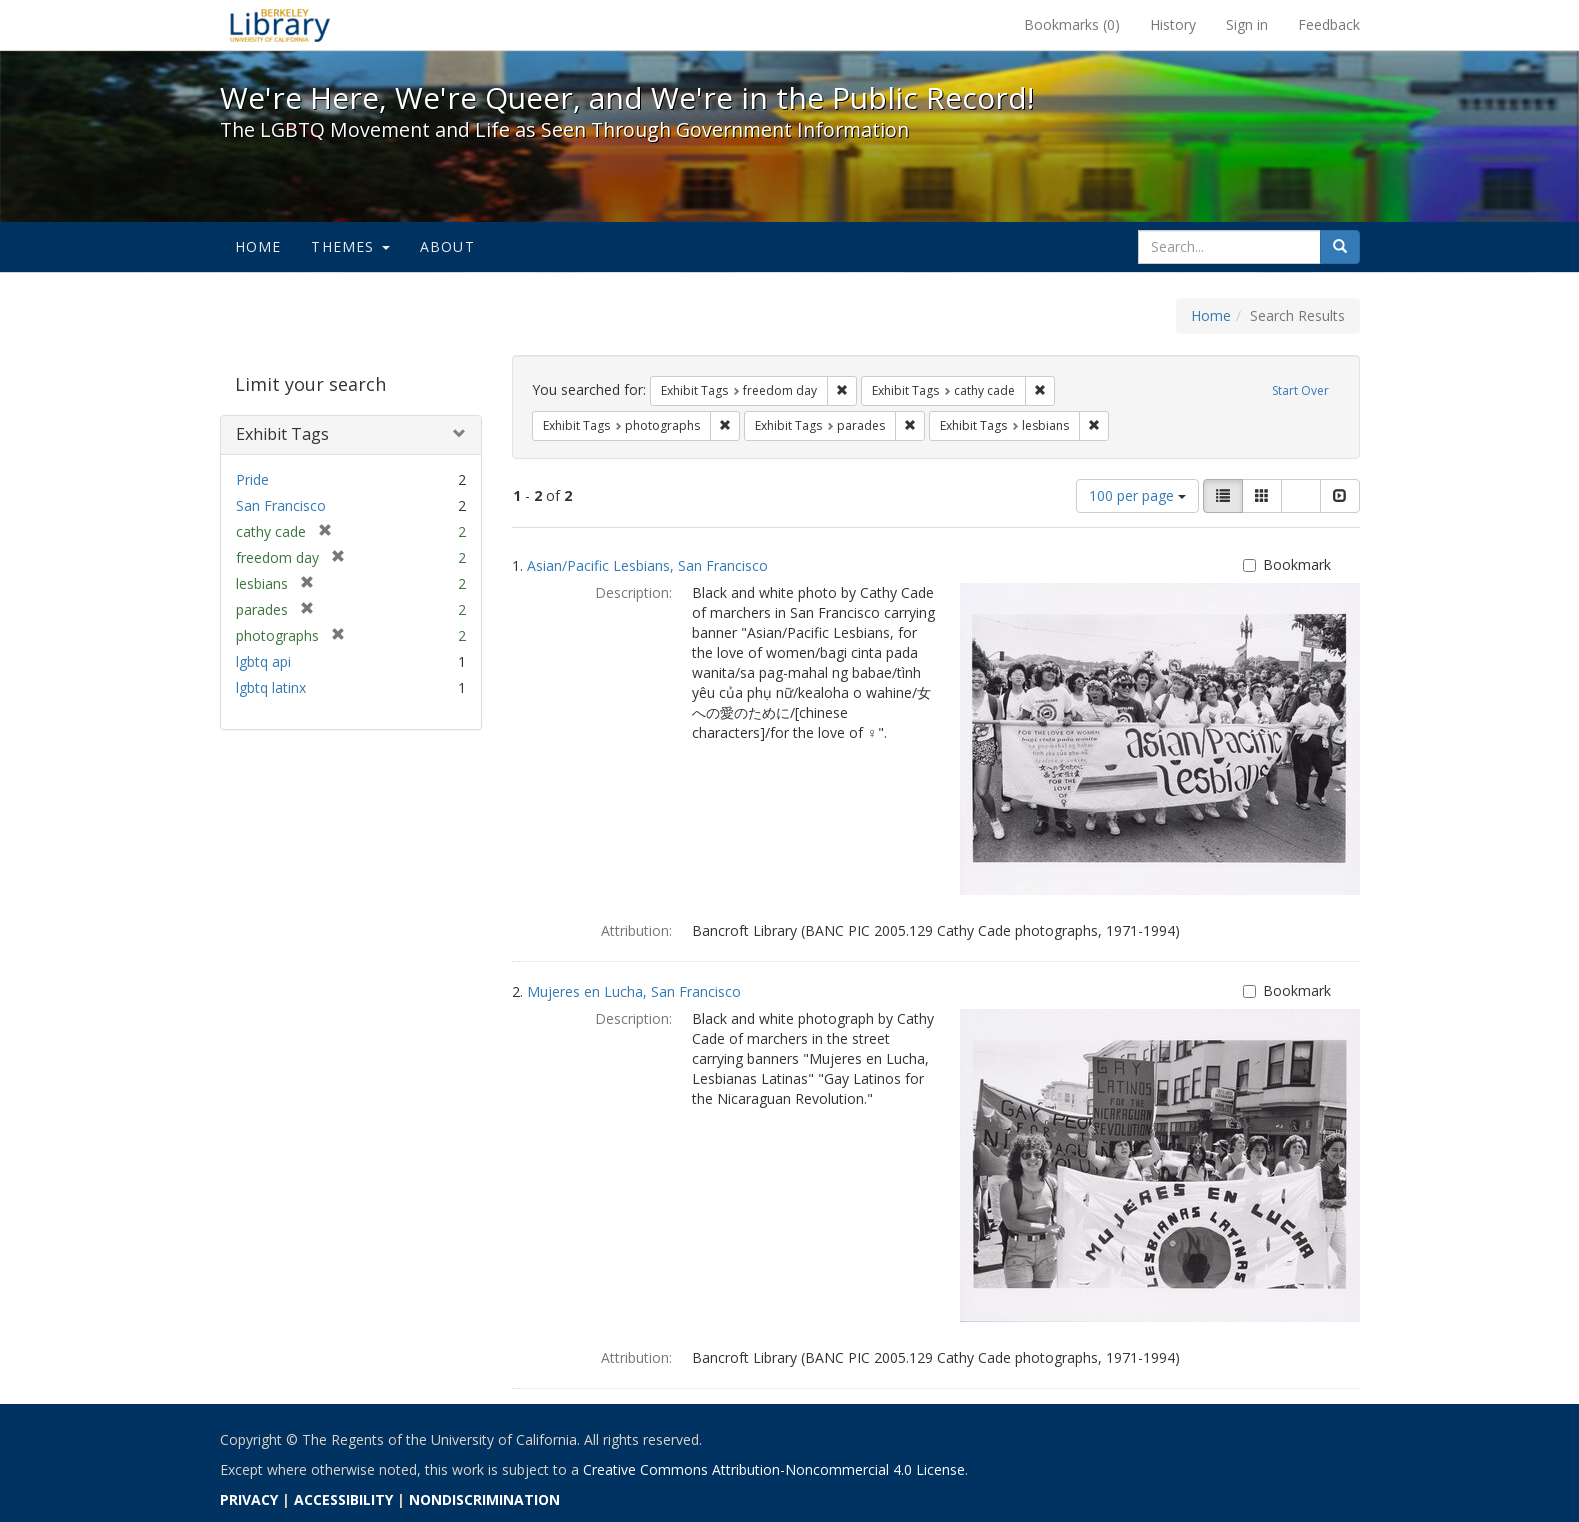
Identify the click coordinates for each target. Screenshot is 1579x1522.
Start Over (1300, 390)
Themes (350, 246)
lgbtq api (263, 661)
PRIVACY (249, 1499)
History (1173, 24)
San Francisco (281, 505)
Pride (252, 479)
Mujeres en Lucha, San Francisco (634, 991)
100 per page (1137, 495)
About (447, 246)
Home (258, 246)
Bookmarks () (1072, 24)
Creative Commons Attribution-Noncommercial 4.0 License (774, 1469)
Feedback (1329, 24)
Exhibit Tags (282, 434)
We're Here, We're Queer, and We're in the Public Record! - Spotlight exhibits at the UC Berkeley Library (280, 25)
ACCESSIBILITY (343, 1499)
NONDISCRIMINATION (484, 1499)
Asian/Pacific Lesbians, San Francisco (647, 565)
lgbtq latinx (271, 687)
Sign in (1247, 24)
